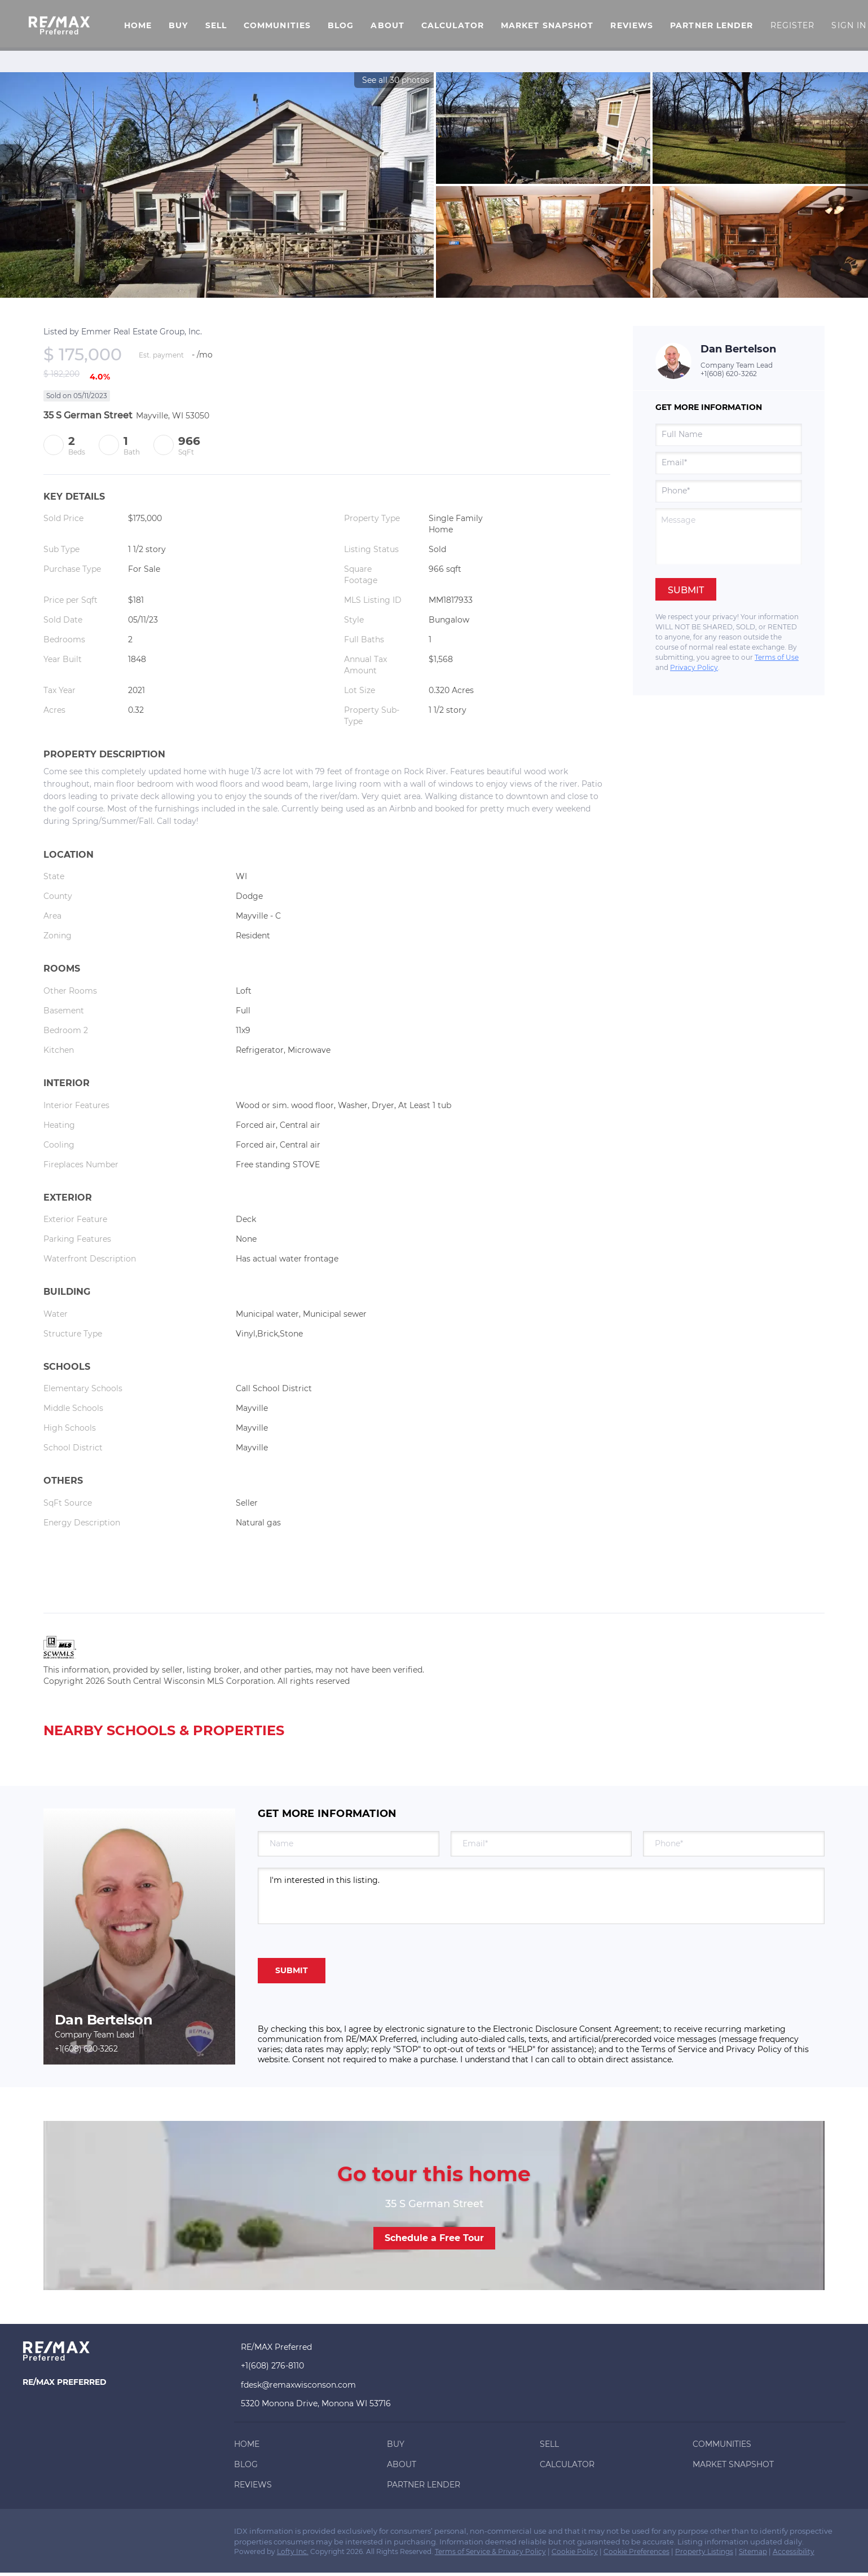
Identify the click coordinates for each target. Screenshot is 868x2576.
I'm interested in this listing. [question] (541, 1896)
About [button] (387, 25)
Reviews (631, 25)
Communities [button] (277, 25)
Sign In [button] (848, 25)
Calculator (452, 25)
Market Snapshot (547, 25)
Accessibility (793, 2551)
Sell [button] (216, 25)
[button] (59, 25)
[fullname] (728, 435)
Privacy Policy (694, 667)
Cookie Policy (575, 2551)
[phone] (728, 491)
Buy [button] (178, 25)
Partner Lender (711, 25)
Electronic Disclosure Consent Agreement (576, 2029)
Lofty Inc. (293, 2551)
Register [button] (792, 25)
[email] (728, 463)
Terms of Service (674, 2049)
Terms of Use (777, 657)
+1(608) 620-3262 (728, 373)
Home (138, 25)
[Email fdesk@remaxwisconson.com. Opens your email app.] (318, 2385)
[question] (728, 536)
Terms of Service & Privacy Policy (490, 2551)
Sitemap (753, 2551)
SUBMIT (291, 1970)
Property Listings (704, 2551)
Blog (341, 25)
